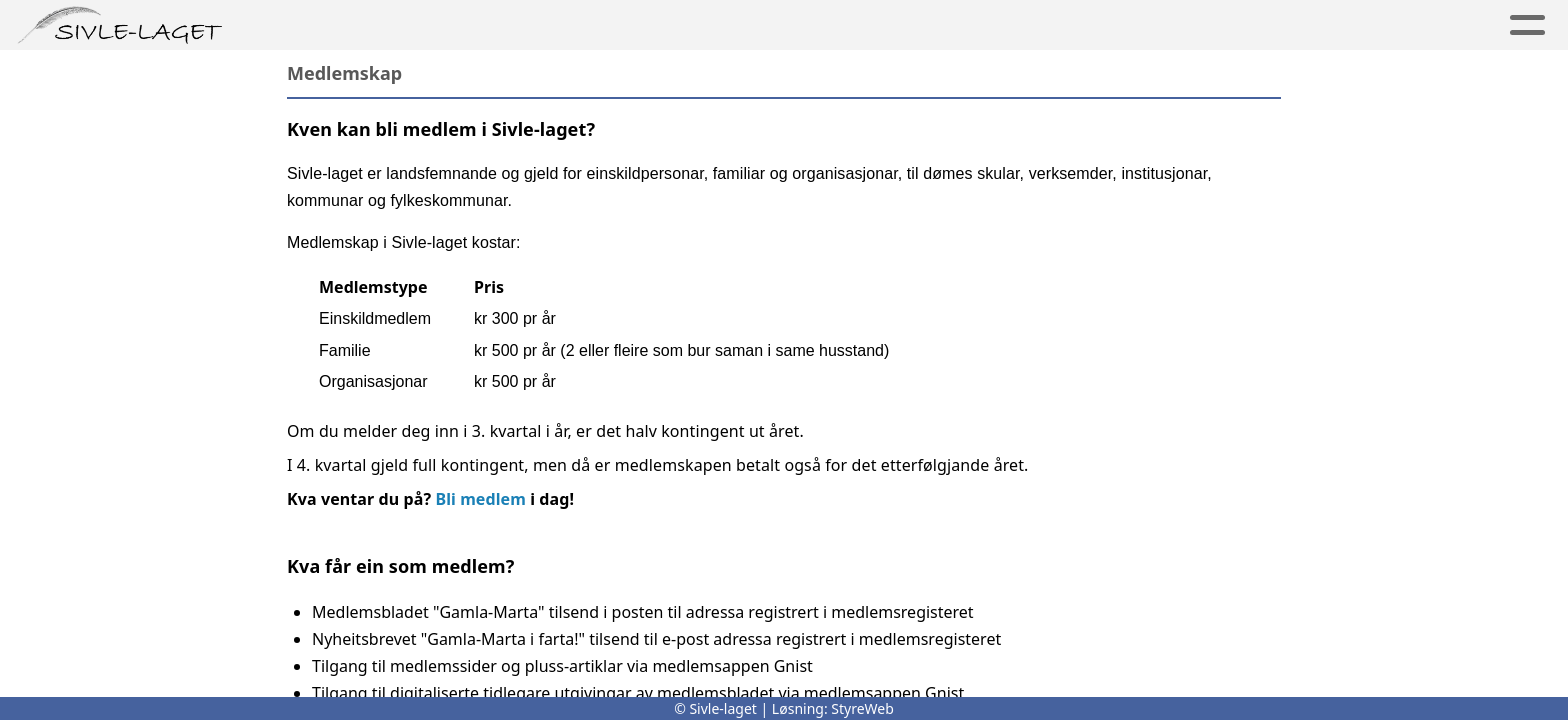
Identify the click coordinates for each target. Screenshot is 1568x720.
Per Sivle (393, 25)
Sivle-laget (707, 25)
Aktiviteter (976, 25)
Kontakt (1260, 25)
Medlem (841, 25)
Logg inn (1387, 25)
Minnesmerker (545, 25)
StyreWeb (862, 708)
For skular (1124, 25)
